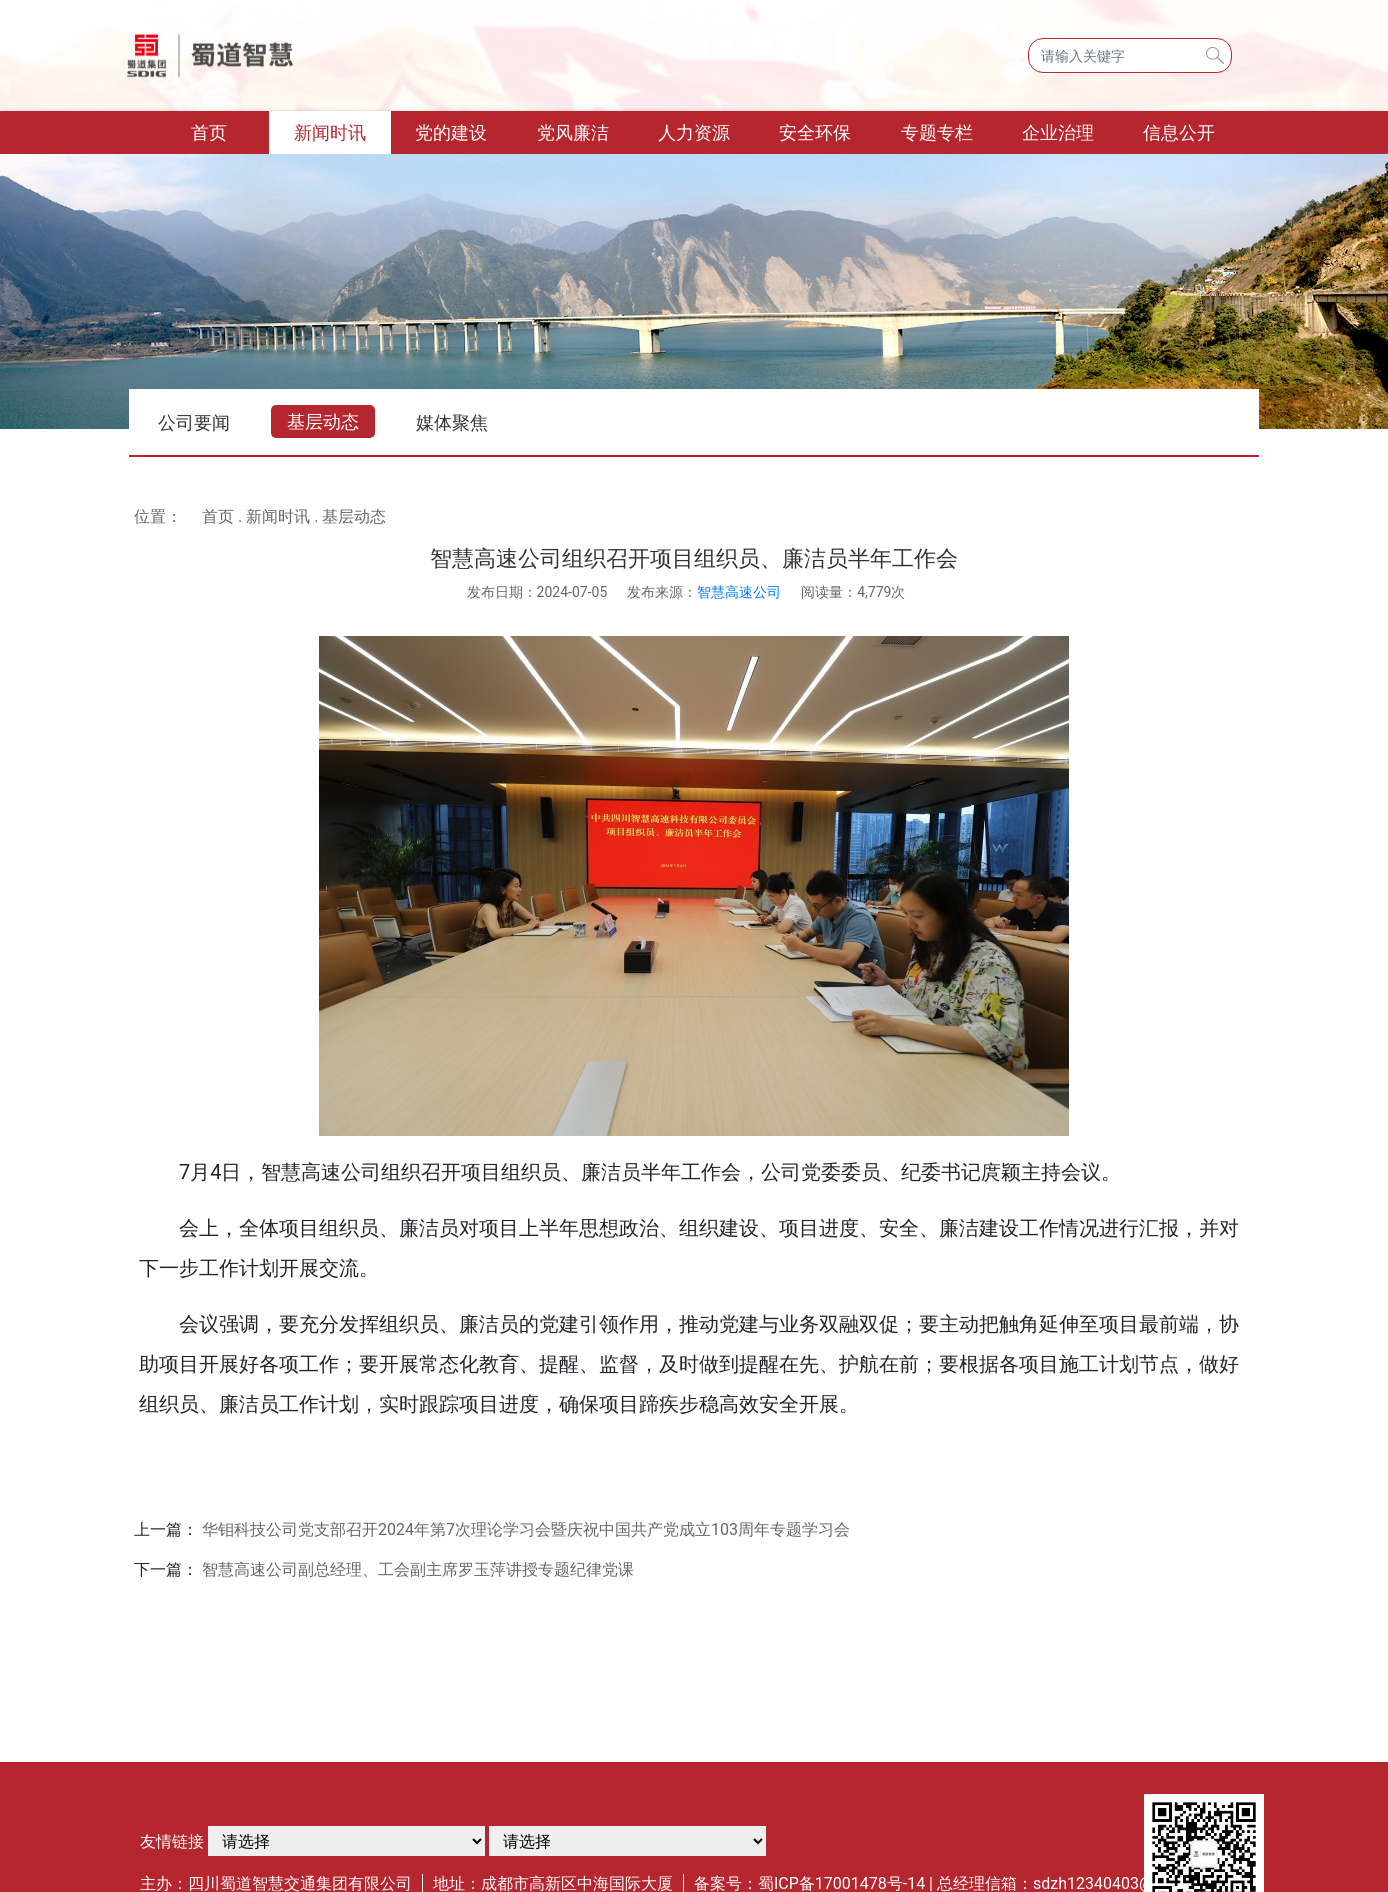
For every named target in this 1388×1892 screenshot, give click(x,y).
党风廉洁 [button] (573, 132)
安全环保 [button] (815, 132)
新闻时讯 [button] (330, 132)
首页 (230, 130)
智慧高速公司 (739, 592)
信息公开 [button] (1179, 132)
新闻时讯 (278, 516)
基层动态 (323, 421)
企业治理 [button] (1058, 132)
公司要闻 (194, 422)
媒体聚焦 (452, 422)
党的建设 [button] (451, 132)
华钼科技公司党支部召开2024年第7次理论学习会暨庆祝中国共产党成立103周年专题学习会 (526, 1529)
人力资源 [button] (694, 132)
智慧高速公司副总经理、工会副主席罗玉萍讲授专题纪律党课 (418, 1569)
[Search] (1130, 55)
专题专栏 (937, 132)
